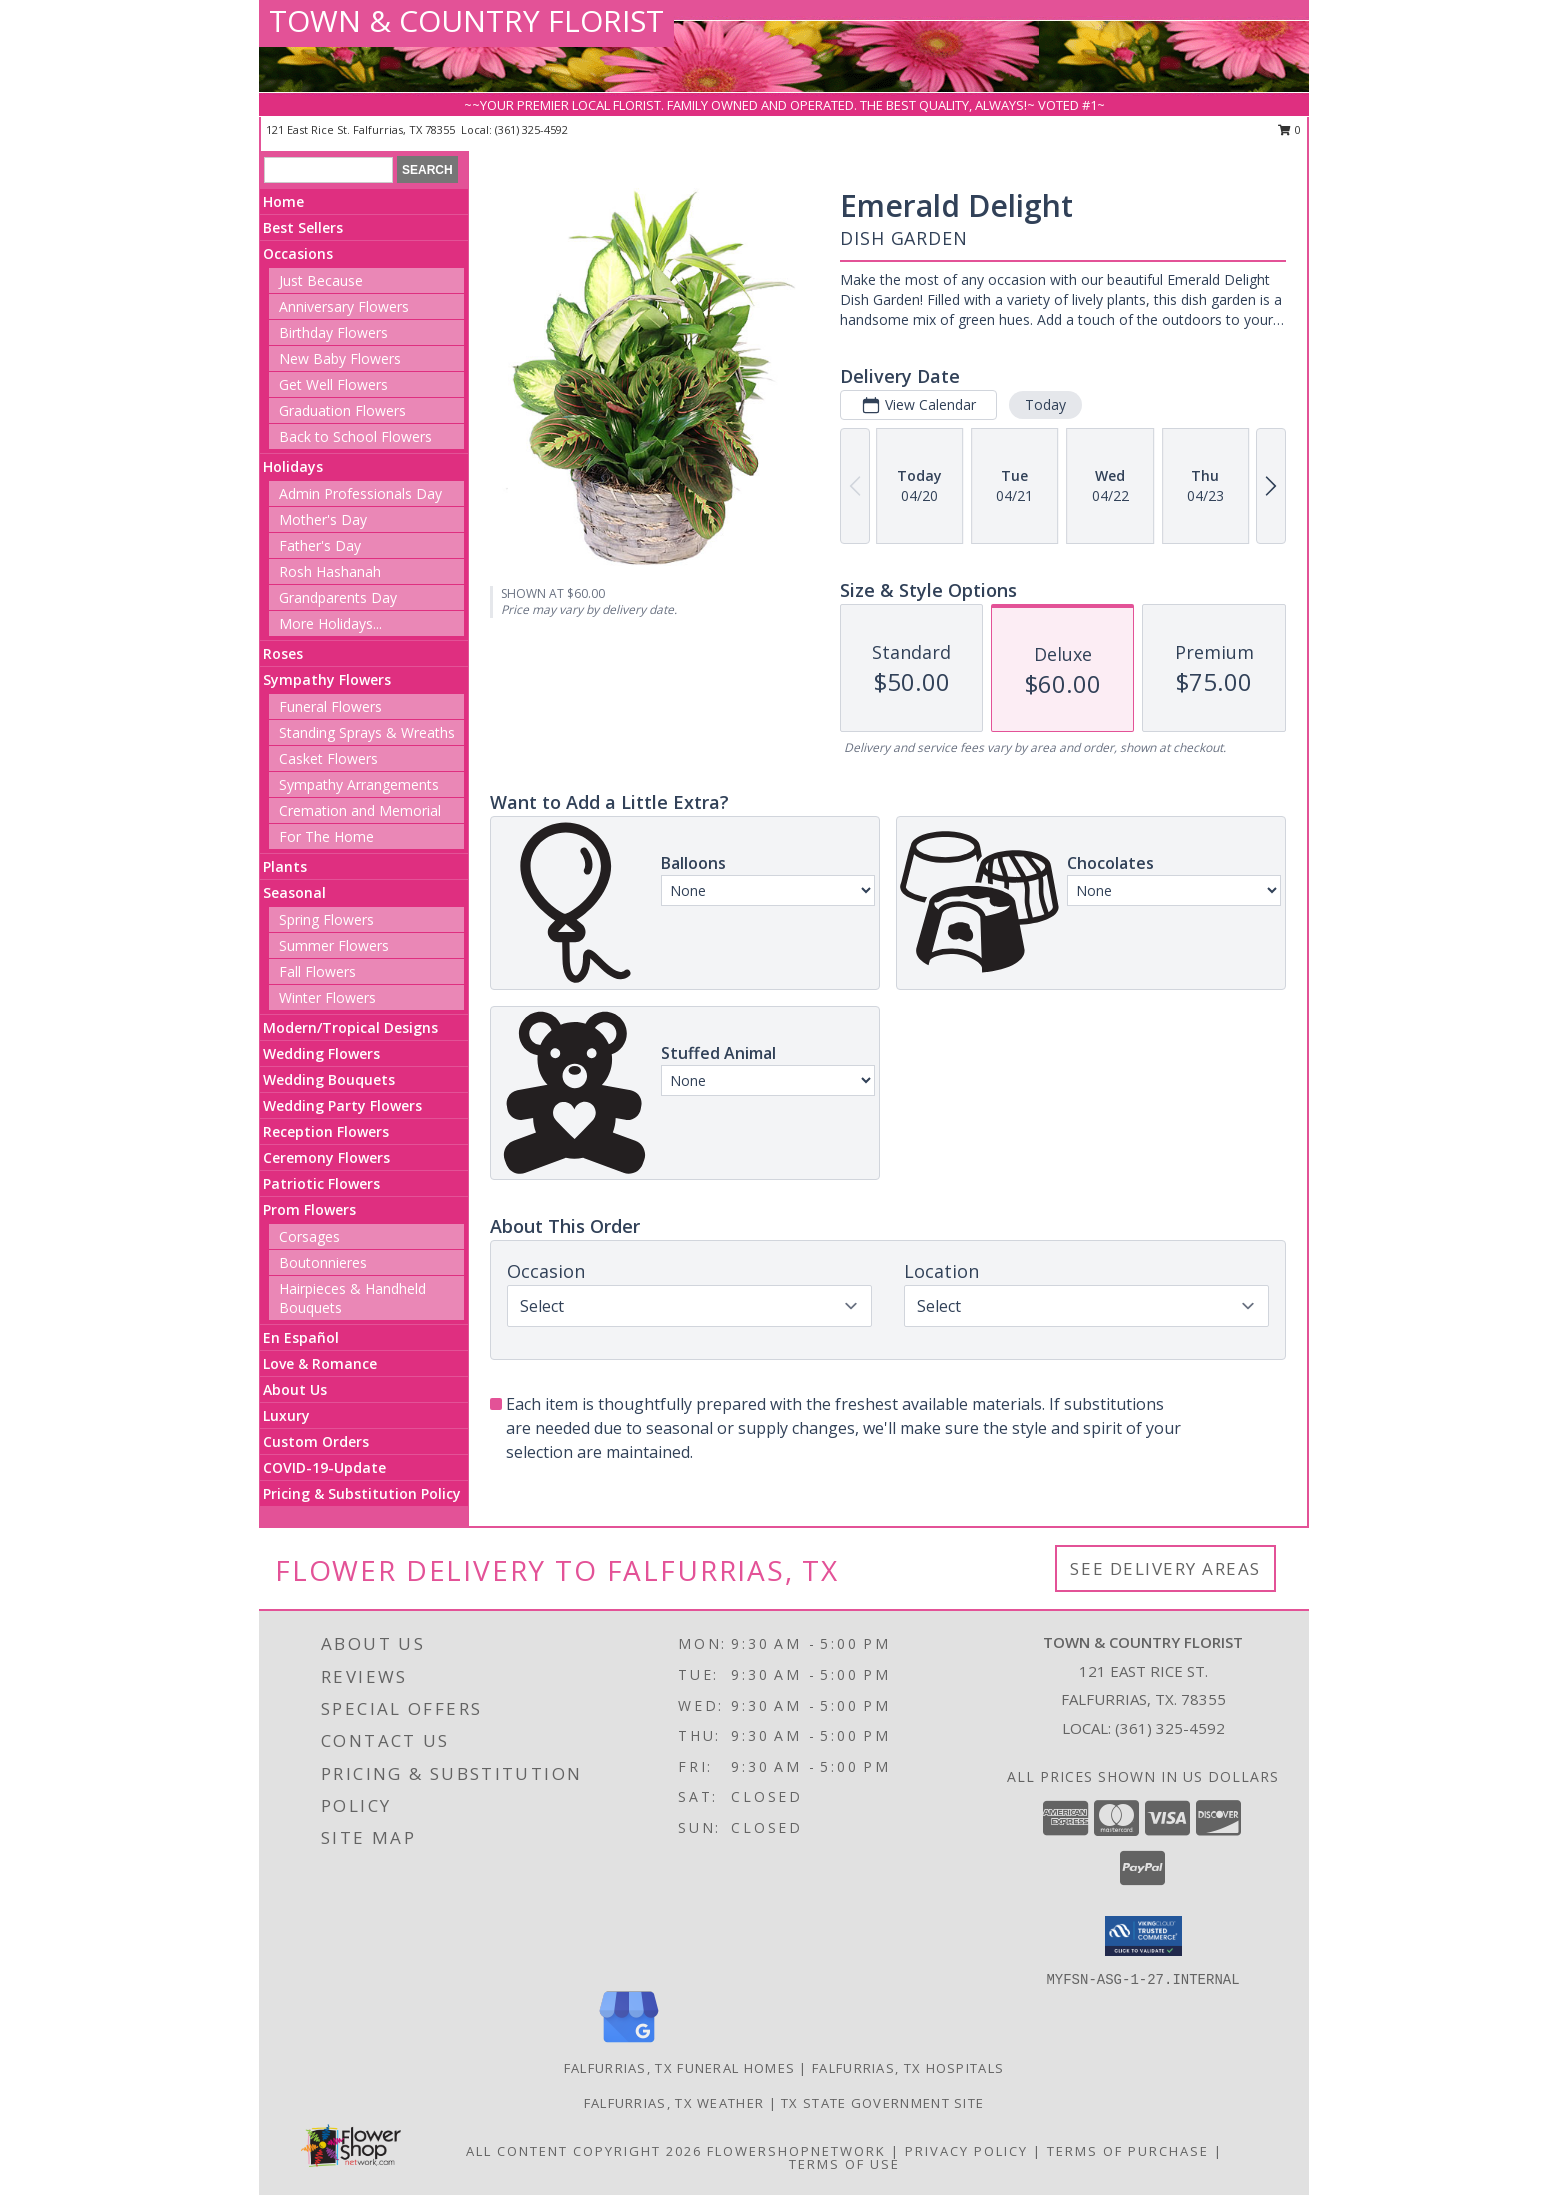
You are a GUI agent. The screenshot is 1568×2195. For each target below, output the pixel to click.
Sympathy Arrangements (359, 784)
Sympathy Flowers (327, 679)
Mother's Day (323, 519)
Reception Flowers (326, 1131)
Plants (285, 866)
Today (1045, 404)
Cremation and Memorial (360, 810)
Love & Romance (320, 1363)
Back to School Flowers (355, 436)
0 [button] (1289, 129)
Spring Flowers (326, 919)
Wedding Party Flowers (342, 1105)
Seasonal (294, 892)
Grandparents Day (338, 597)
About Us (295, 1389)
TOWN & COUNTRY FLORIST (466, 20)
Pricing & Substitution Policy (362, 1493)
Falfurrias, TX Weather (674, 2103)
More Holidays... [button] (330, 623)
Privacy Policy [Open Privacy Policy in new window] (966, 2151)
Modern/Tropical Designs (350, 1027)
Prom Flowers (309, 1209)
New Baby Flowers (340, 358)
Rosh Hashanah (330, 571)
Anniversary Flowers (344, 306)
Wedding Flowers (321, 1053)
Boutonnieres (323, 1262)
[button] (1143, 1936)
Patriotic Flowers (321, 1183)
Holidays (293, 466)
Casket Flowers (328, 758)
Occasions (298, 253)
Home (283, 201)
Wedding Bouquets (329, 1079)
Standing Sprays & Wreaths (367, 732)
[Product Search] (328, 170)
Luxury (286, 1415)
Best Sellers (303, 227)
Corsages (309, 1236)
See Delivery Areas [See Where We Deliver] (1165, 1568)
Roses (283, 653)
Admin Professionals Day (360, 493)
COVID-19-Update (324, 1467)
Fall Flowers (317, 971)
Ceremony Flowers (326, 1157)
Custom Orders (316, 1441)
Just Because (321, 280)
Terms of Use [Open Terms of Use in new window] (844, 2164)
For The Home (326, 836)
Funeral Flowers (330, 706)
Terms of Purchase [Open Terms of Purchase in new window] (1128, 2151)
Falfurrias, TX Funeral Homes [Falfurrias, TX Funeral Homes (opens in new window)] (679, 2068)
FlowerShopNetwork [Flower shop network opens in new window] (796, 2151)
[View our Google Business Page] (629, 2043)
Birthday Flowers (333, 332)
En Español (301, 1337)
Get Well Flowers (333, 384)
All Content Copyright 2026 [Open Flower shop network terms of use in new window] (584, 2151)
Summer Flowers (334, 945)
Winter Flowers (327, 997)
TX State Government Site (882, 2103)
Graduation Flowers (342, 410)
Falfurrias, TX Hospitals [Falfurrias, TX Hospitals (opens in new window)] (908, 2068)
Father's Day (320, 545)
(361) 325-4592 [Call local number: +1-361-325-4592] (531, 129)
